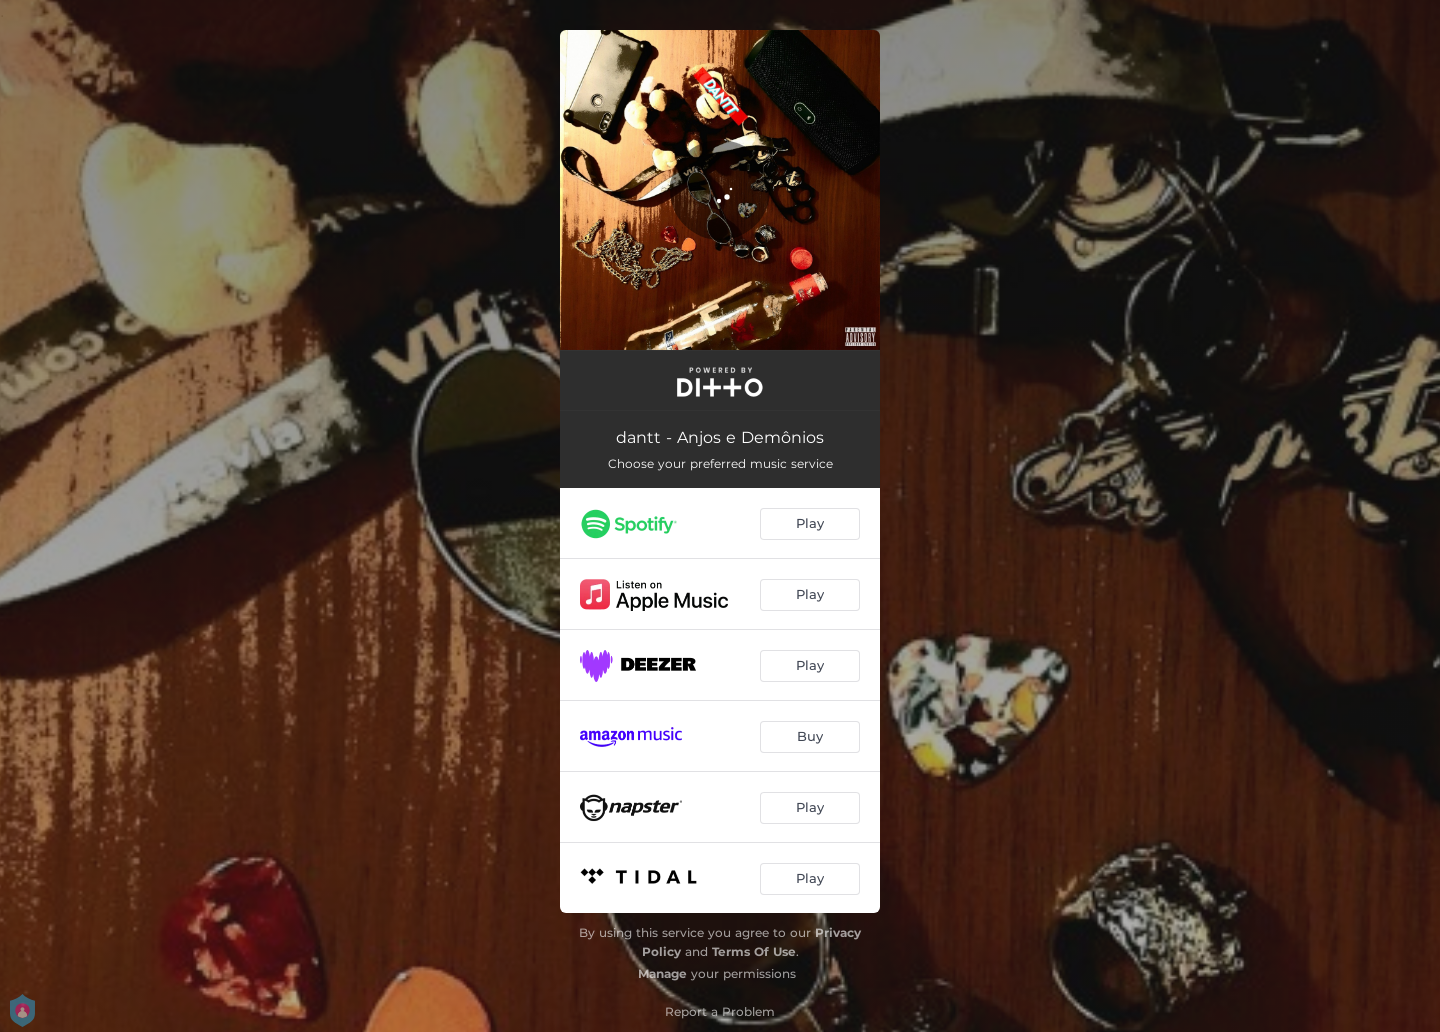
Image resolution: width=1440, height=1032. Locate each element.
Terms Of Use (754, 951)
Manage (662, 973)
